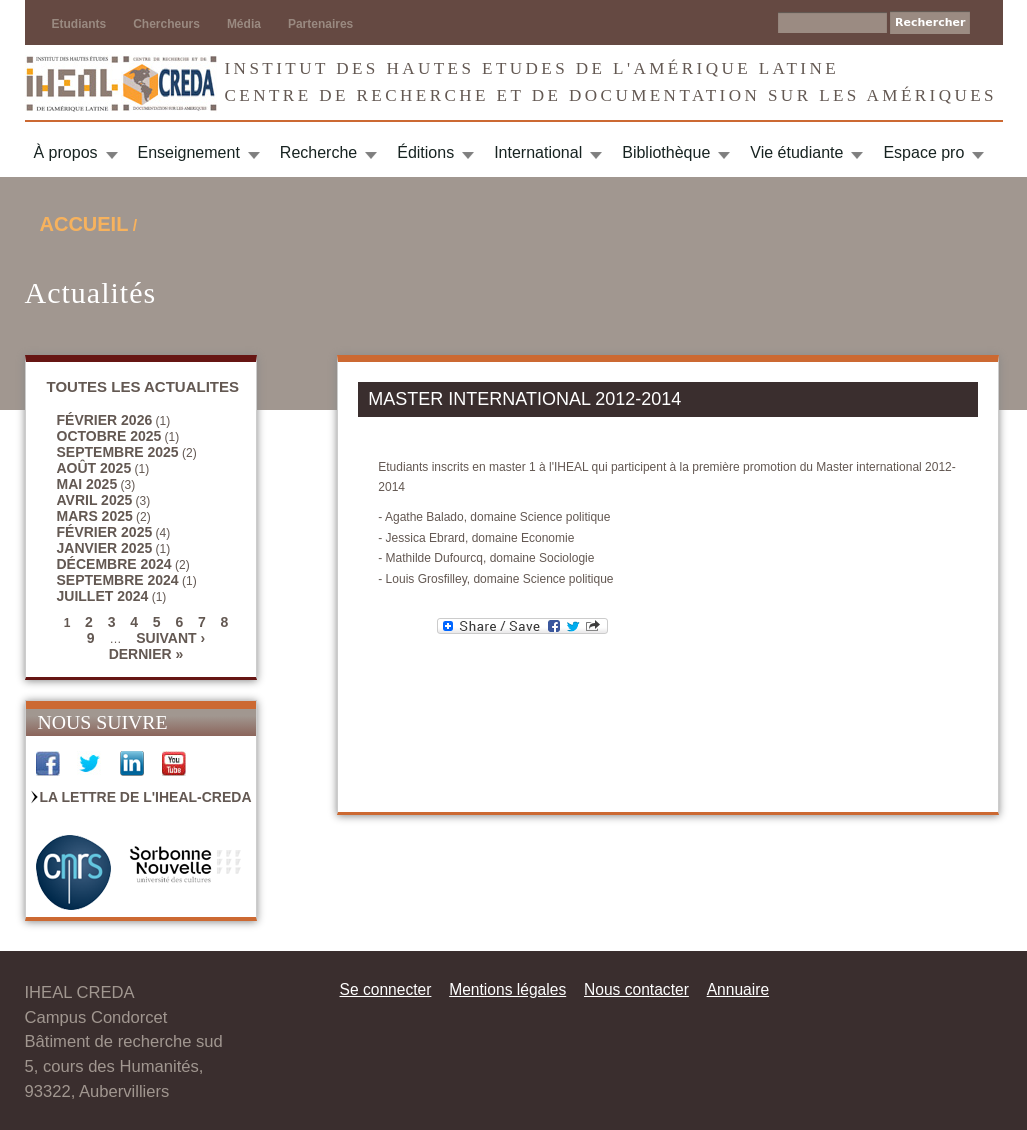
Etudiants (79, 24)
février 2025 (105, 532)
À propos (66, 152)
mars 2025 (95, 516)
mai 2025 (87, 484)
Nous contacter (636, 989)
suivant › (170, 638)
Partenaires (320, 24)
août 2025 (94, 468)
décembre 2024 (114, 564)
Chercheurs (166, 24)
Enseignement (189, 152)
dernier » (146, 654)
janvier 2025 (105, 548)
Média (244, 24)
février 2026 (105, 420)
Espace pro (923, 152)
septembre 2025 (118, 452)
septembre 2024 (118, 580)
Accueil (84, 224)
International (538, 152)
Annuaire (738, 989)
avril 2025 (95, 500)
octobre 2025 (109, 436)
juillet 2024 (103, 596)
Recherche (318, 152)
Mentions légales (507, 989)
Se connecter (386, 989)
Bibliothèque (666, 152)
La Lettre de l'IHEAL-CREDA (146, 797)
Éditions (425, 152)
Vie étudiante (796, 152)
